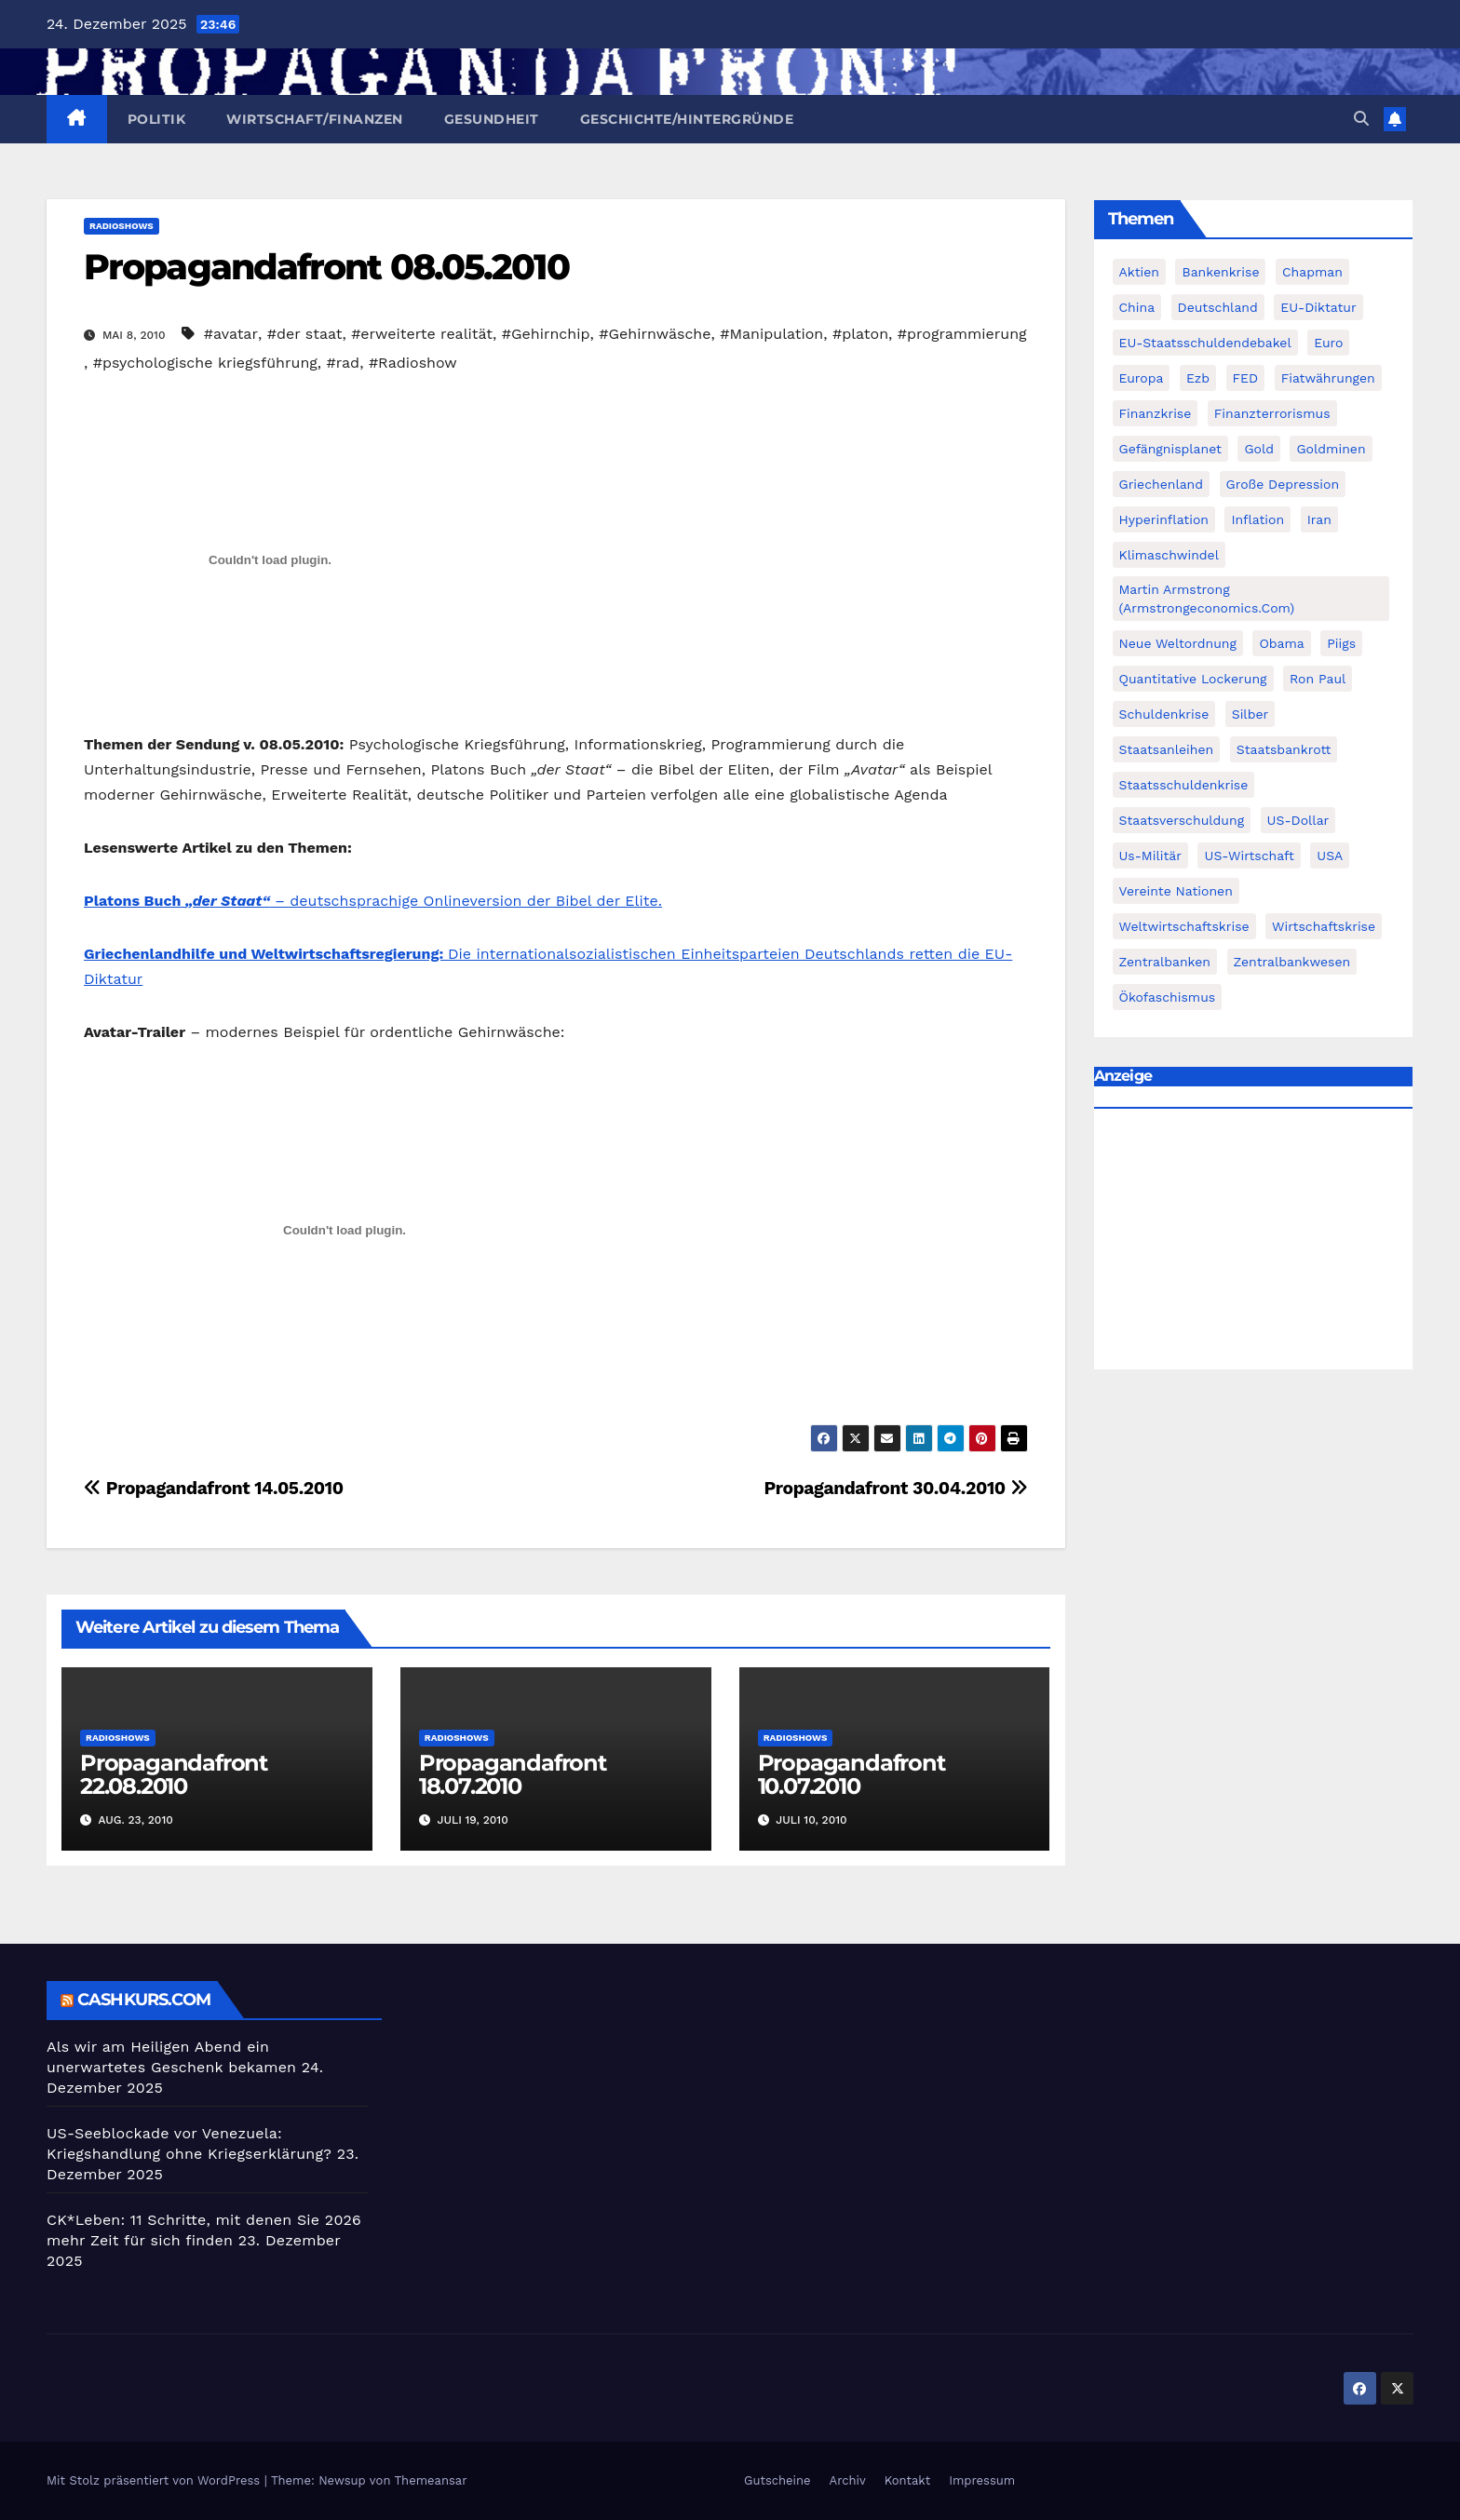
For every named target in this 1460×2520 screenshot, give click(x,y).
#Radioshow (413, 362)
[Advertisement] (1254, 1243)
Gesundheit (491, 119)
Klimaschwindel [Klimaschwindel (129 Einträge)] (1169, 554)
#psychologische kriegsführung (205, 362)
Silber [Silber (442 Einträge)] (1250, 714)
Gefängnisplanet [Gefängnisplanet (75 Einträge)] (1170, 448)
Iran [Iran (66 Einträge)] (1319, 519)
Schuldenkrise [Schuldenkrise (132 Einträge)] (1164, 714)
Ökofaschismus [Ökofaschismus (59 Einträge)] (1167, 997)
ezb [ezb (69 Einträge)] (1198, 378)
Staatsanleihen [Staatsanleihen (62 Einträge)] (1166, 749)
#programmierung (962, 334)
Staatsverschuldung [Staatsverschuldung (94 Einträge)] (1182, 820)
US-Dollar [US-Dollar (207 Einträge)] (1298, 820)
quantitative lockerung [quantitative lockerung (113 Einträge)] (1193, 678)
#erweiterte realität (422, 334)
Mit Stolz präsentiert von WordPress (155, 2480)
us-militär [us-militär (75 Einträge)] (1151, 855)
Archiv (848, 2480)
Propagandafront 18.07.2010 (512, 1774)
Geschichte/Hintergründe (687, 119)
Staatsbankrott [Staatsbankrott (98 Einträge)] (1284, 749)
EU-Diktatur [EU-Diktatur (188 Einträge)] (1318, 307)
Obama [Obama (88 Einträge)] (1281, 643)
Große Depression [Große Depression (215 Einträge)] (1283, 484)
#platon (860, 334)
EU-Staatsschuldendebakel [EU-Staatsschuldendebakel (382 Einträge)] (1205, 342)
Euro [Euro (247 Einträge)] (1328, 342)
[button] (1361, 119)
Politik (157, 119)
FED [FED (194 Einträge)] (1246, 378)
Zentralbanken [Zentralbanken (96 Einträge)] (1165, 961)
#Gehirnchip (546, 334)
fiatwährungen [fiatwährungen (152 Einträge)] (1328, 378)
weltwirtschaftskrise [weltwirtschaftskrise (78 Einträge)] (1184, 926)
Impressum (982, 2480)
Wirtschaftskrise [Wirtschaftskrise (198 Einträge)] (1323, 926)
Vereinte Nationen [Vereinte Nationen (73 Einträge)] (1176, 890)
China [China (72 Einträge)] (1137, 307)
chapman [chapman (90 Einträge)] (1312, 271)
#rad (343, 362)
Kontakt (907, 2480)
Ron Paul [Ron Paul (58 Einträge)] (1317, 678)
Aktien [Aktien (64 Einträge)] (1139, 271)
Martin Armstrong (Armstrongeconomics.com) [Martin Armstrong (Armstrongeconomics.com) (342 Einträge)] (1207, 598)
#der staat (305, 334)
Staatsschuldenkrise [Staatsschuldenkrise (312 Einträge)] (1184, 784)
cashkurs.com (143, 1999)
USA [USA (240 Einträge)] (1330, 855)
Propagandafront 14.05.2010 (214, 1488)
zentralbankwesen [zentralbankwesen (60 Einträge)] (1292, 961)
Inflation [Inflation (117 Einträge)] (1257, 519)
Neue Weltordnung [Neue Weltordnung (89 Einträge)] (1178, 643)
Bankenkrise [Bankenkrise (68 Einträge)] (1220, 271)
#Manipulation (771, 334)
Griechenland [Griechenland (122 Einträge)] (1161, 484)
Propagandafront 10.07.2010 (851, 1774)
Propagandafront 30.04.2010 (895, 1488)
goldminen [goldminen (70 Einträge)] (1330, 448)
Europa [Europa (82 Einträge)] (1141, 378)
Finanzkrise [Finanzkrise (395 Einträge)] (1155, 413)
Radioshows (121, 226)
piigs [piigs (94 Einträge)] (1341, 643)
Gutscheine (777, 2480)
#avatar (231, 334)
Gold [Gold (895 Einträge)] (1259, 448)
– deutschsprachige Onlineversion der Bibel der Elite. (373, 901)
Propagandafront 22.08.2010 (173, 1774)
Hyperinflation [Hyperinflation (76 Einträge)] (1164, 519)
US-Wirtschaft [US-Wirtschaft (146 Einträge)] (1248, 855)
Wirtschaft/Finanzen (314, 119)
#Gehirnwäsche (654, 334)
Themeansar (431, 2480)
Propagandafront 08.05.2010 (326, 267)
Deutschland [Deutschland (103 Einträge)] (1218, 307)
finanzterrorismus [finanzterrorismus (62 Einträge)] (1272, 413)
